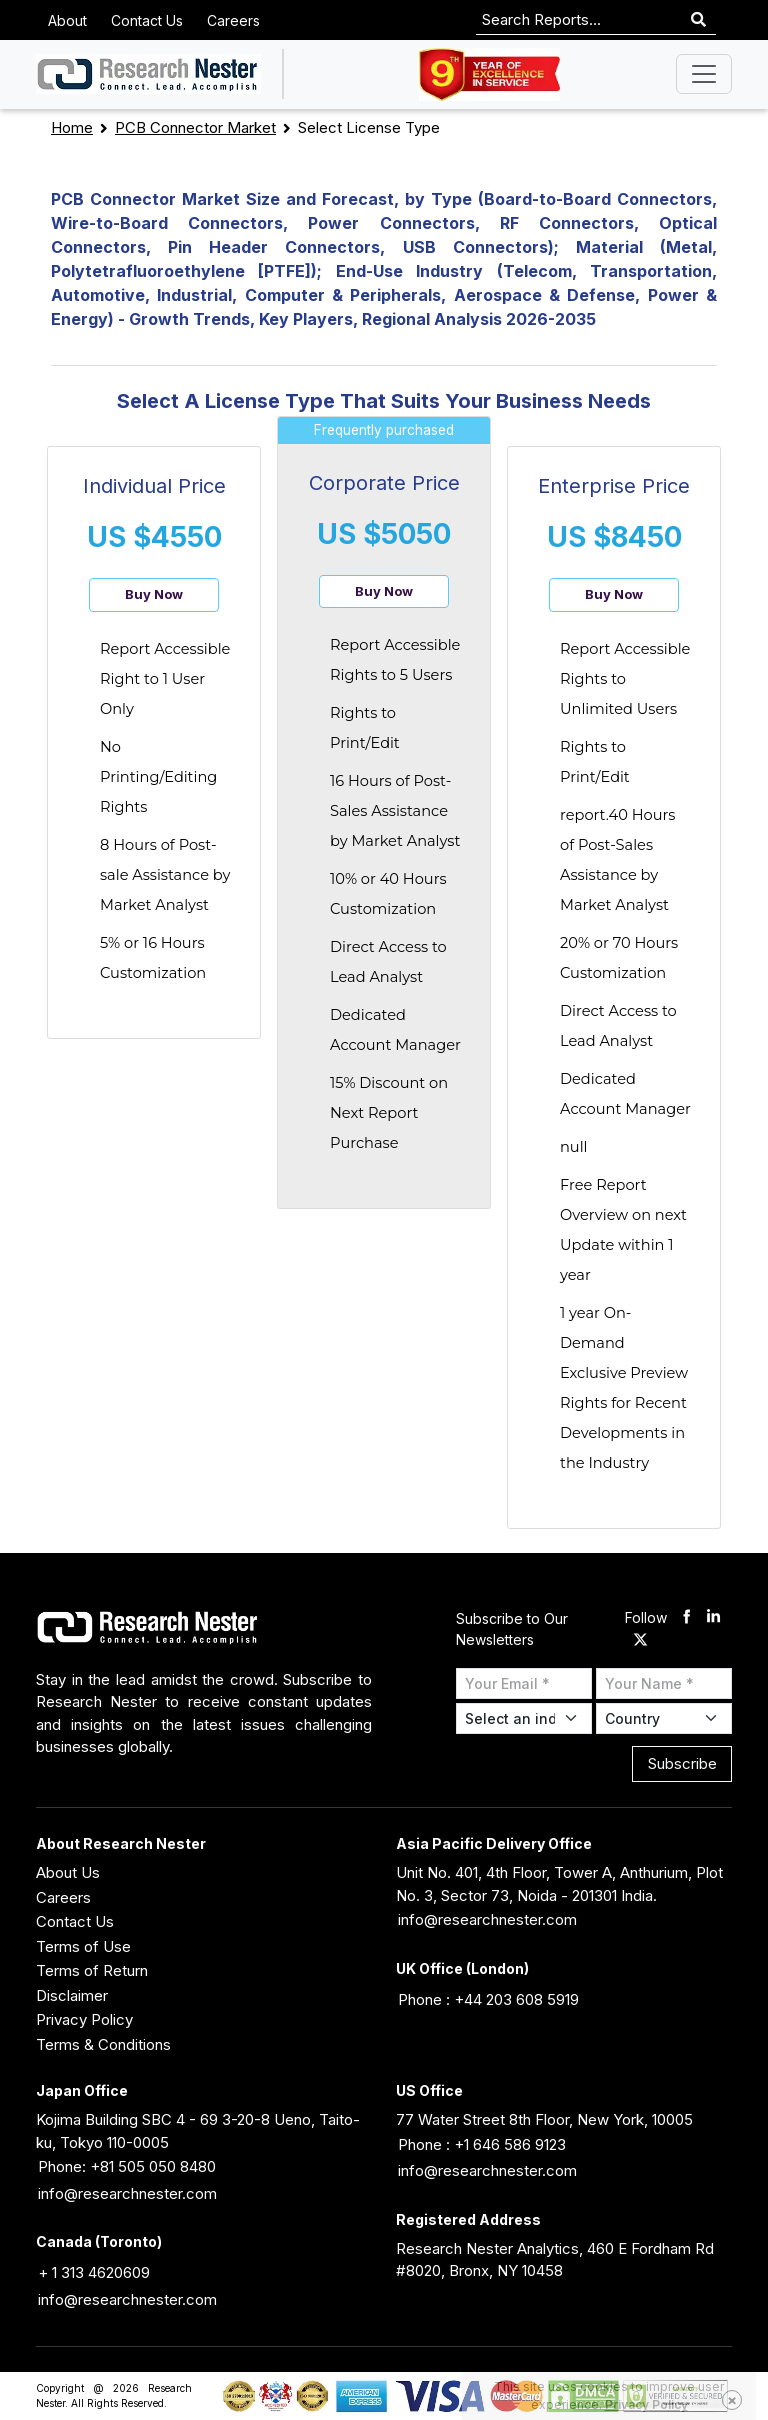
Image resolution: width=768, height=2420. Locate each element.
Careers (233, 20)
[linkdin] (713, 1618)
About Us (68, 1872)
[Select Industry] (524, 1718)
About (67, 20)
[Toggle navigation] (704, 74)
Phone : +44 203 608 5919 (488, 1999)
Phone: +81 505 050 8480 (127, 2166)
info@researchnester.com (487, 1919)
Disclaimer (72, 1995)
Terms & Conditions (103, 2044)
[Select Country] (664, 1718)
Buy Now (154, 594)
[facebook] (686, 1618)
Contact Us (147, 20)
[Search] (698, 20)
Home (72, 127)
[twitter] (640, 1640)
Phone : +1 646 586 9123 (482, 2144)
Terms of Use (83, 1946)
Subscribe (682, 1763)
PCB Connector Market (195, 127)
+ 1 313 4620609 (94, 2272)
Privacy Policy (84, 2019)
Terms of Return (92, 1970)
